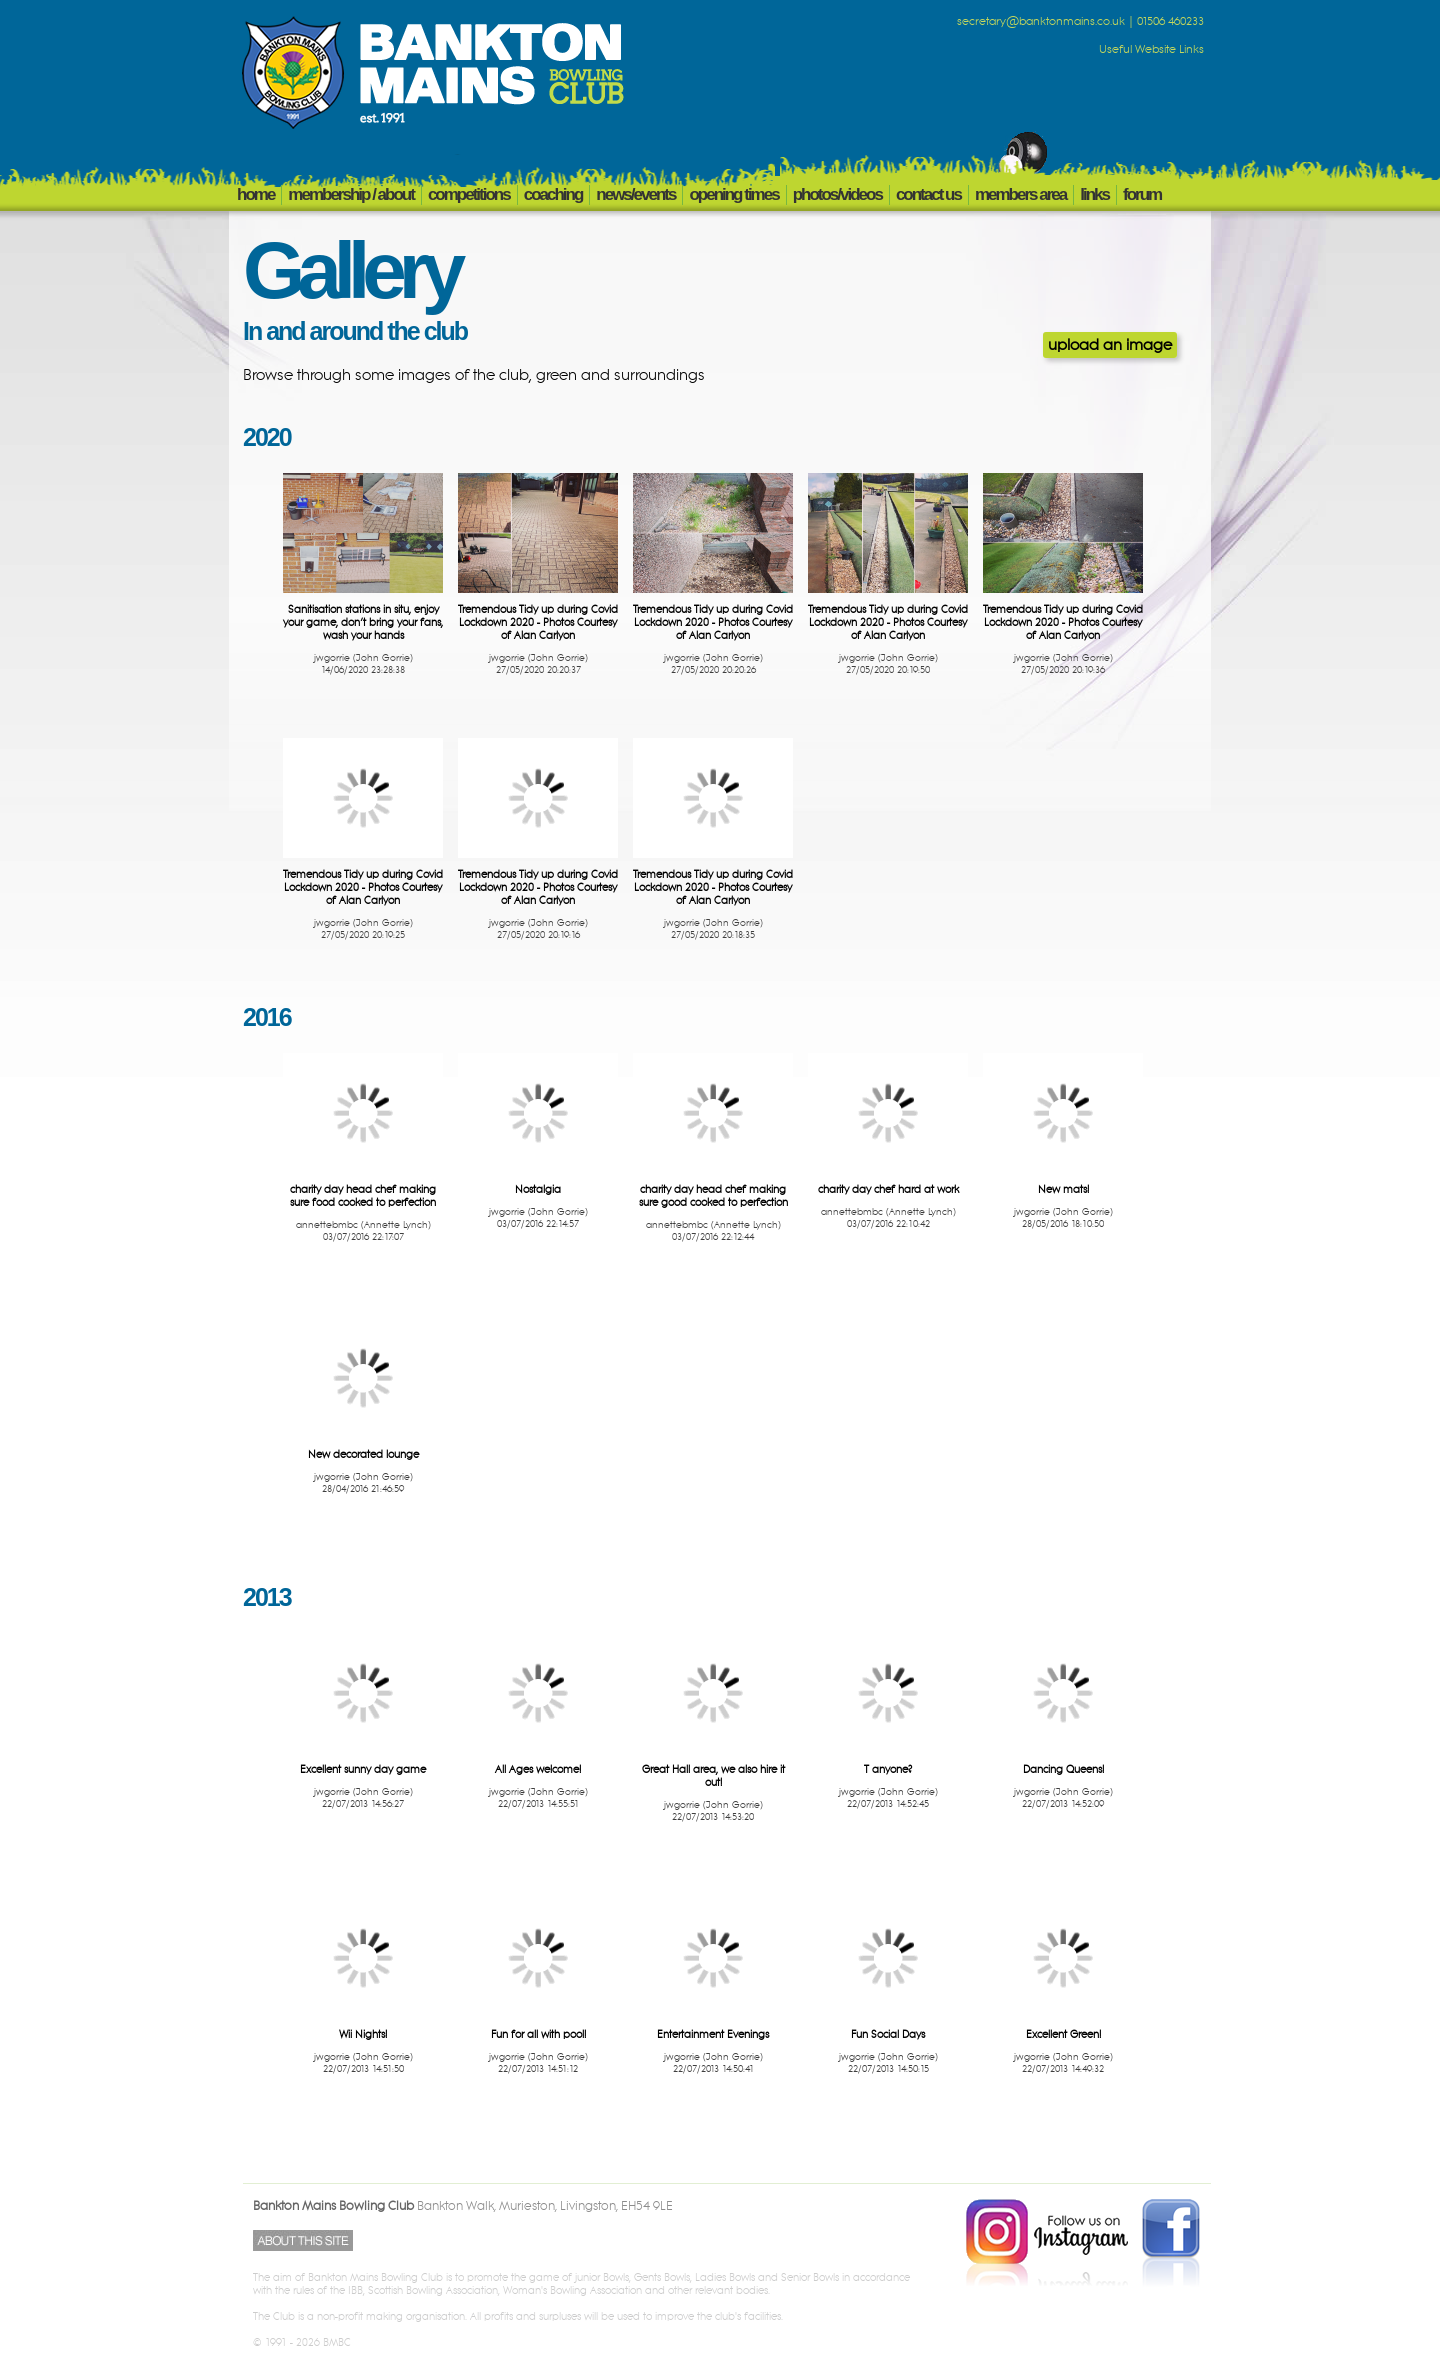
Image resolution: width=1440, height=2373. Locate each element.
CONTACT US (928, 194)
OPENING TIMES (733, 194)
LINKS (1094, 194)
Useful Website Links (1151, 50)
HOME (255, 194)
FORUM (1142, 194)
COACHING (553, 194)
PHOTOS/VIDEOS (837, 194)
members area (1020, 194)
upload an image (1110, 345)
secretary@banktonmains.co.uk (1041, 22)
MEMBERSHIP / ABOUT (351, 194)
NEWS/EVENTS (635, 194)
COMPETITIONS (469, 194)
